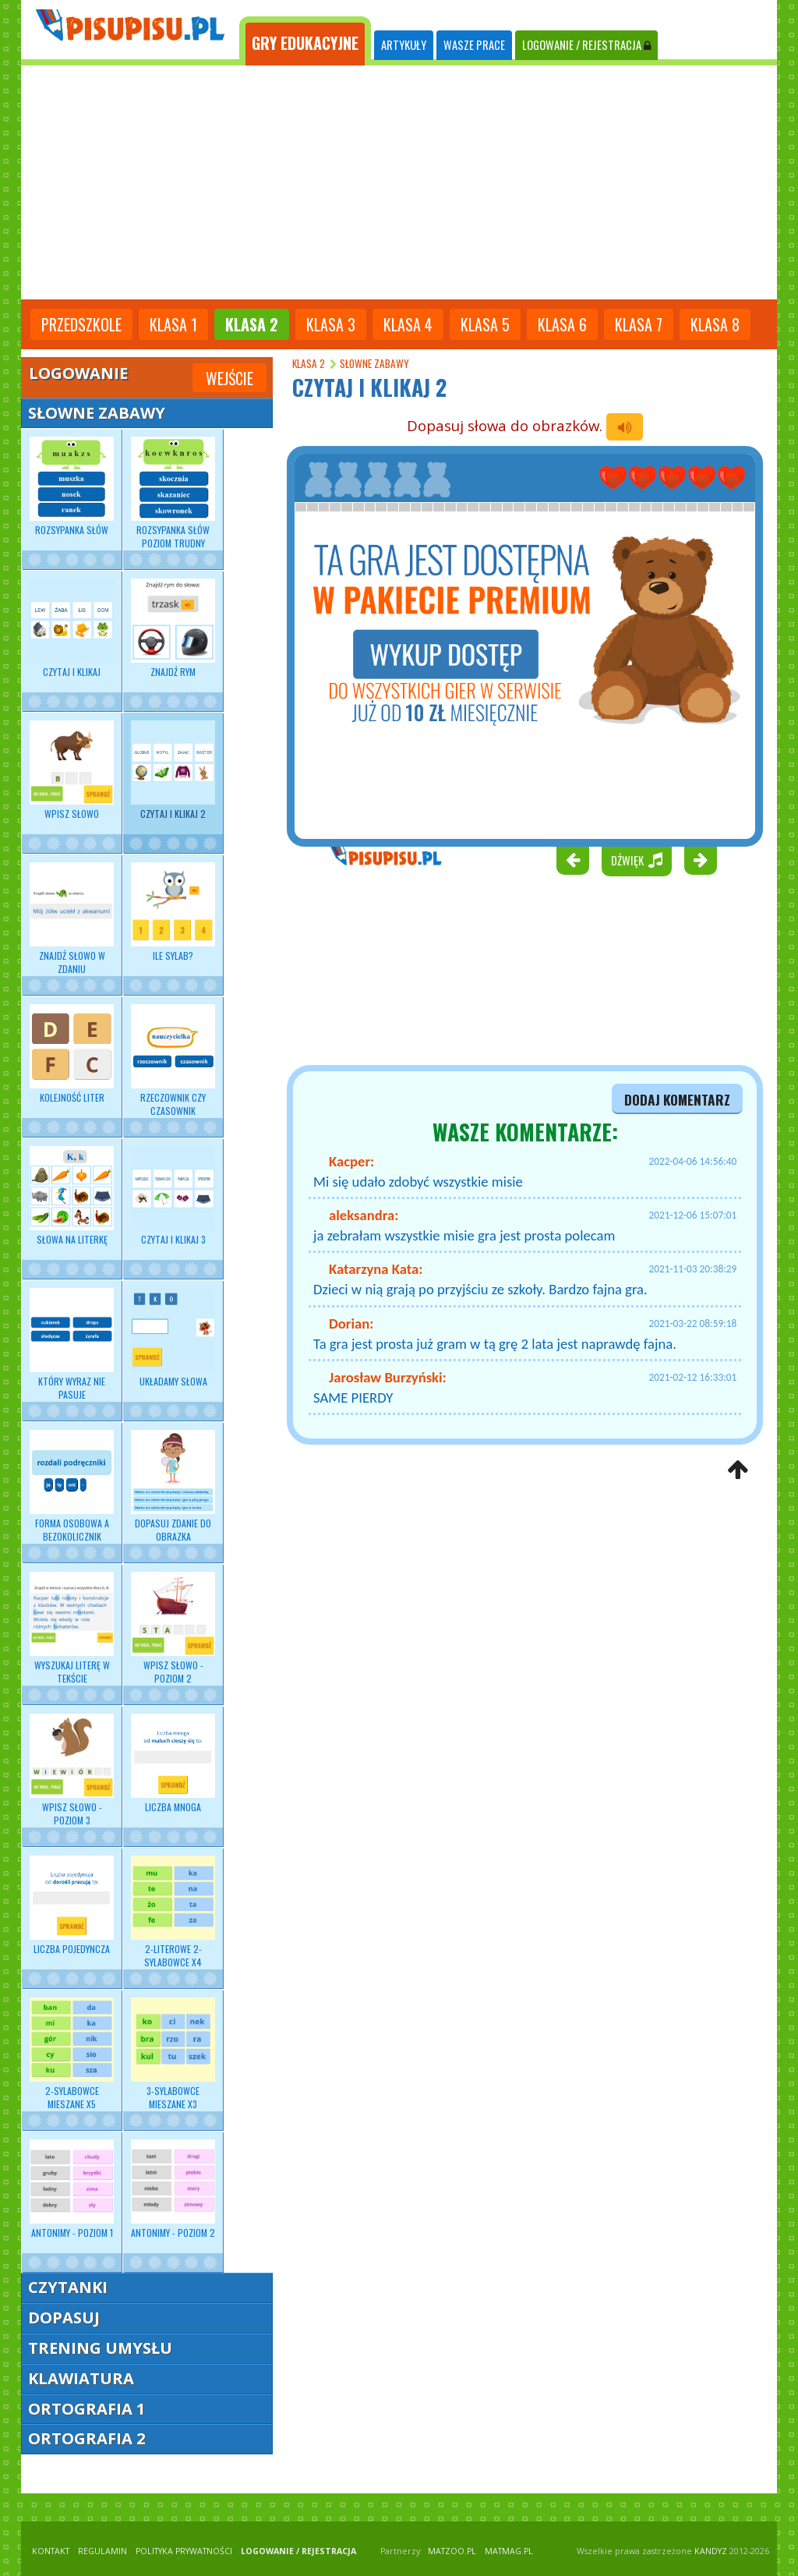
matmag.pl (509, 2551)
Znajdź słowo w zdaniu (72, 918)
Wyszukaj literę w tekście (72, 1628)
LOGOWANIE (586, 45)
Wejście (229, 378)
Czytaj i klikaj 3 (173, 1196)
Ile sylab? (173, 912)
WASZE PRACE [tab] (474, 45)
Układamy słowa (173, 1338)
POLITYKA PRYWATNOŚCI (184, 2551)
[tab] (305, 41)
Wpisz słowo (72, 770)
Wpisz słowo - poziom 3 (72, 1770)
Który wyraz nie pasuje (72, 1344)
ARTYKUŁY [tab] (403, 45)
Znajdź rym (173, 628)
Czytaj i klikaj (72, 628)
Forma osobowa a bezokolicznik (72, 1486)
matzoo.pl (452, 2551)
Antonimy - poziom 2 (173, 2189)
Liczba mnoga (173, 1763)
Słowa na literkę (72, 1196)
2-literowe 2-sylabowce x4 (173, 1912)
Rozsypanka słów (72, 486)
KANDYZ (710, 2551)
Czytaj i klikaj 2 (173, 770)
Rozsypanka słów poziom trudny (173, 493)
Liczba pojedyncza (72, 1905)
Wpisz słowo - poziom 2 (173, 1628)
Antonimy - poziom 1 (72, 2189)
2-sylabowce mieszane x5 (72, 2053)
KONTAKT (50, 2551)
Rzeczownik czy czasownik (173, 1060)
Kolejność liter (72, 1054)
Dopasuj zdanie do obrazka (173, 1486)
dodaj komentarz (677, 1099)
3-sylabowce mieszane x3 (173, 2053)
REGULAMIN (102, 2551)
